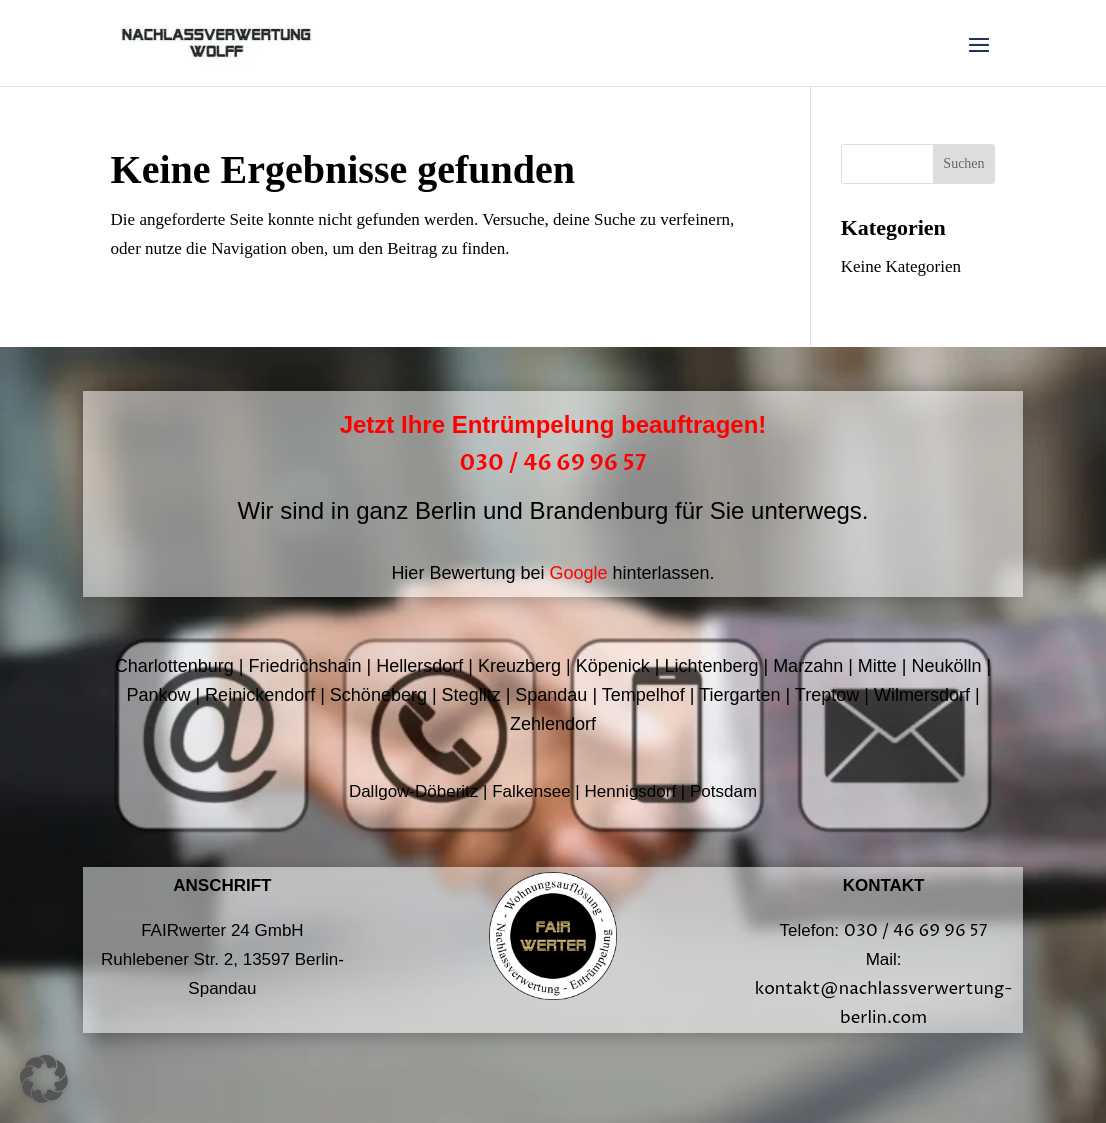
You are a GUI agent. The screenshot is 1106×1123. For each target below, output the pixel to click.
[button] (44, 1079)
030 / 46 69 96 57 (553, 463)
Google (578, 573)
